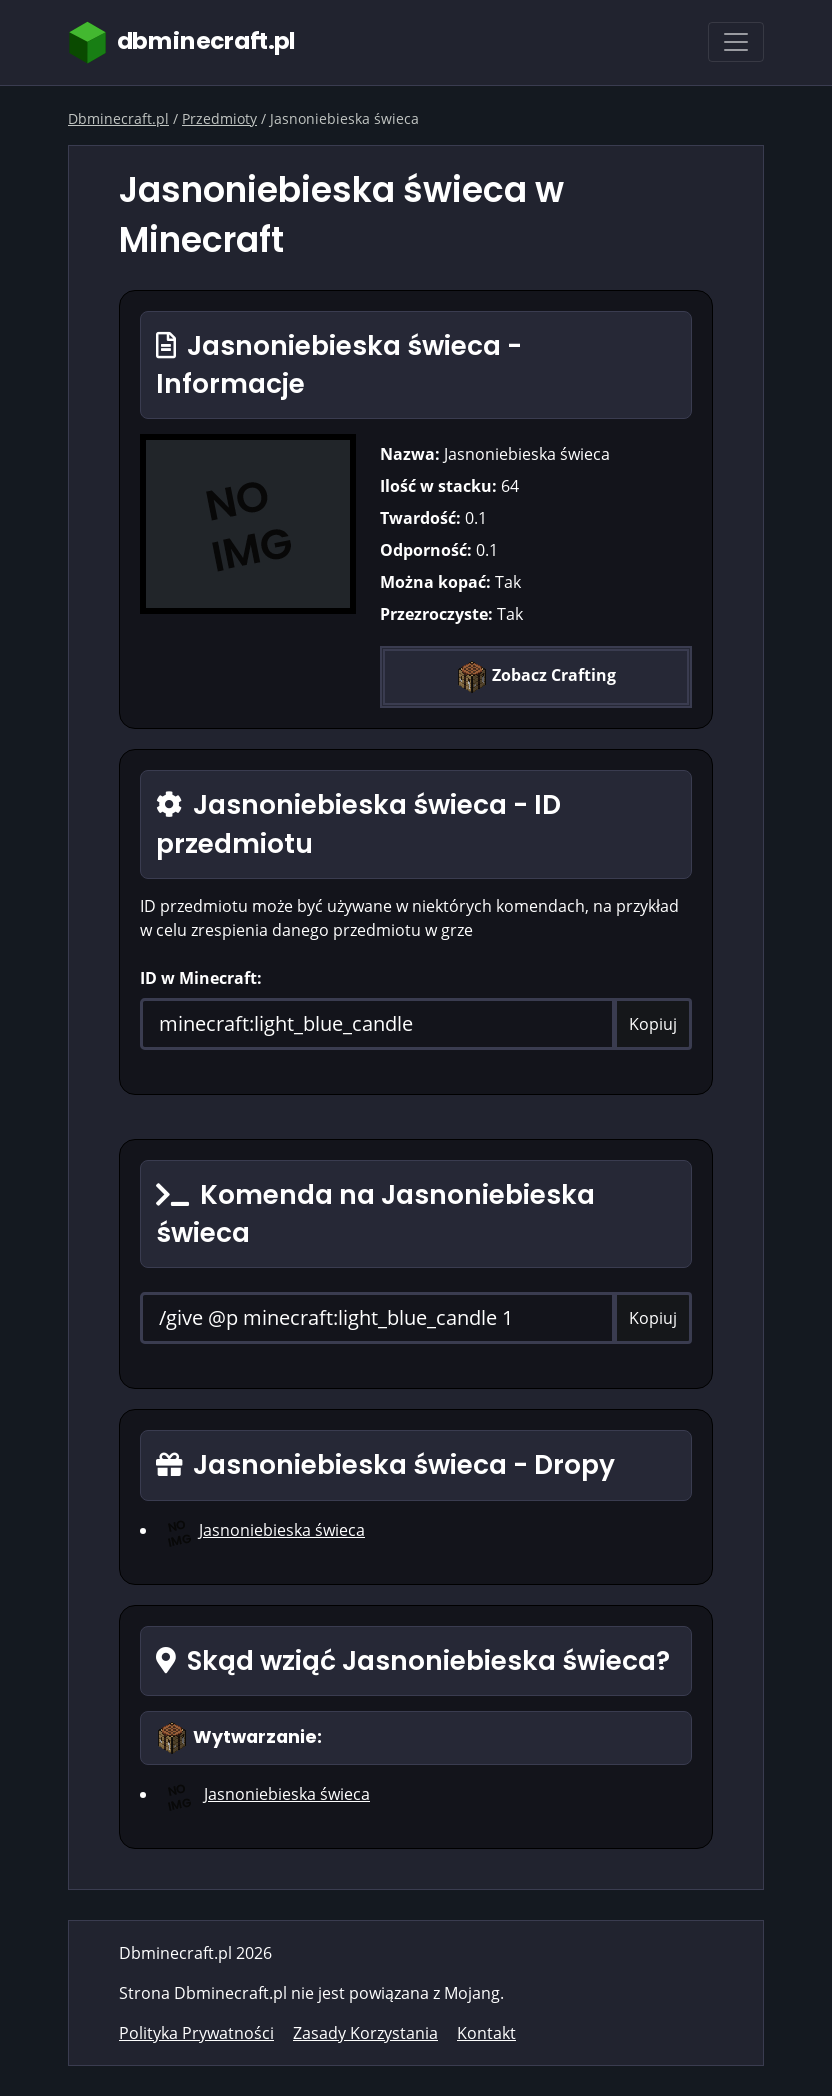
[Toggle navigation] (736, 42)
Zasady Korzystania (365, 2033)
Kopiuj (653, 1024)
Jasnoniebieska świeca (282, 1530)
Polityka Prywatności (196, 2033)
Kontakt (486, 2033)
